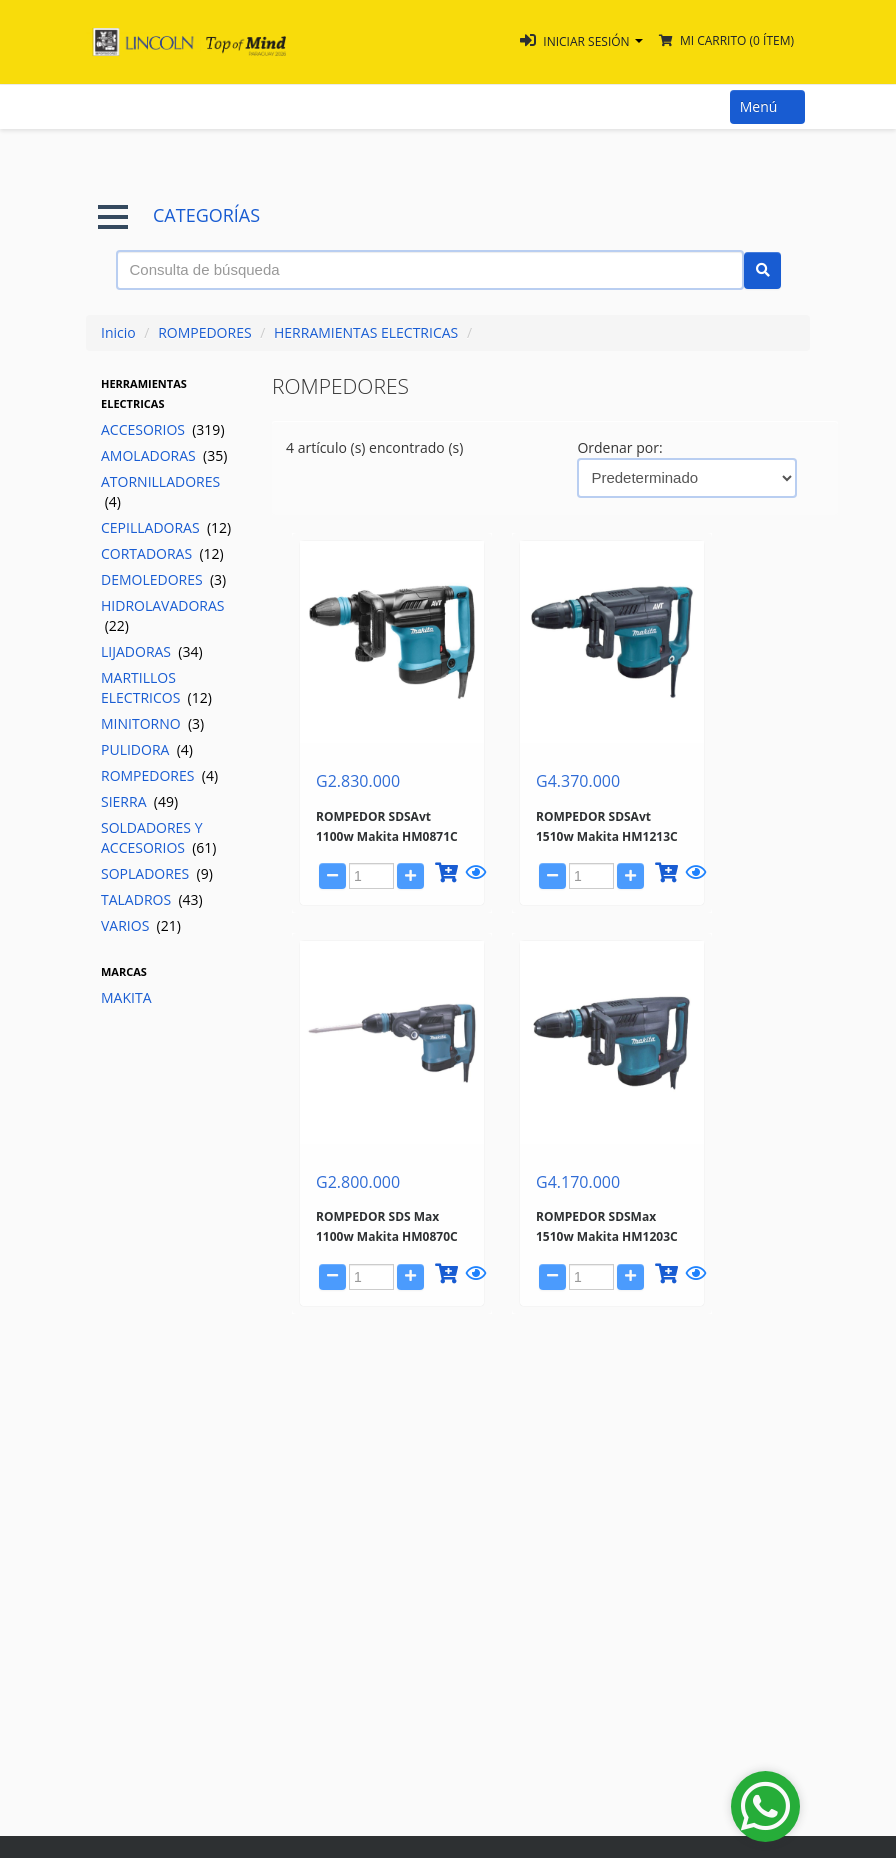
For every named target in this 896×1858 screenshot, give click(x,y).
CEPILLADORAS (166, 527)
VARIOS (141, 925)
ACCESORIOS (163, 429)
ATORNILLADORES (160, 491)
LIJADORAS (152, 651)
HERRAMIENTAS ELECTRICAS (366, 332)
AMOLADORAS (164, 455)
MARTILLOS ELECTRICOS (156, 687)
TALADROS (152, 899)
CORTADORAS (162, 553)
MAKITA (126, 997)
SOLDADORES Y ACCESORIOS (159, 837)
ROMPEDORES (204, 332)
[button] (581, 41)
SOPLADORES (157, 873)
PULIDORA (147, 749)
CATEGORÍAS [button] (179, 215)
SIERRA (139, 801)
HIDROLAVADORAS (163, 615)
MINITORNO (152, 723)
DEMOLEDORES (163, 579)
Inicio (118, 332)
